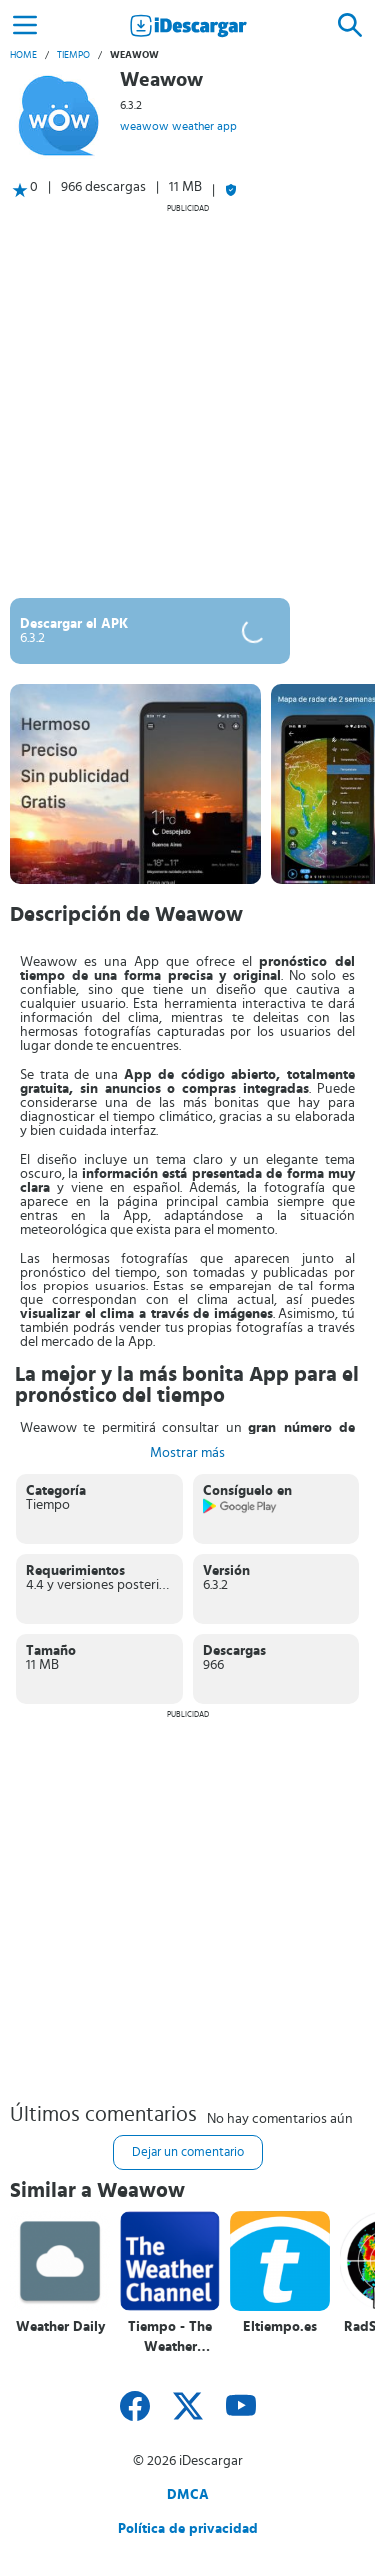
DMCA (188, 2495)
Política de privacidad (188, 2529)
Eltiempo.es (280, 2327)
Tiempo (73, 55)
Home (23, 55)
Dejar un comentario (188, 2152)
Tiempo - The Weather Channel (170, 2337)
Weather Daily (60, 2327)
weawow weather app (178, 126)
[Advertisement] (187, 400)
